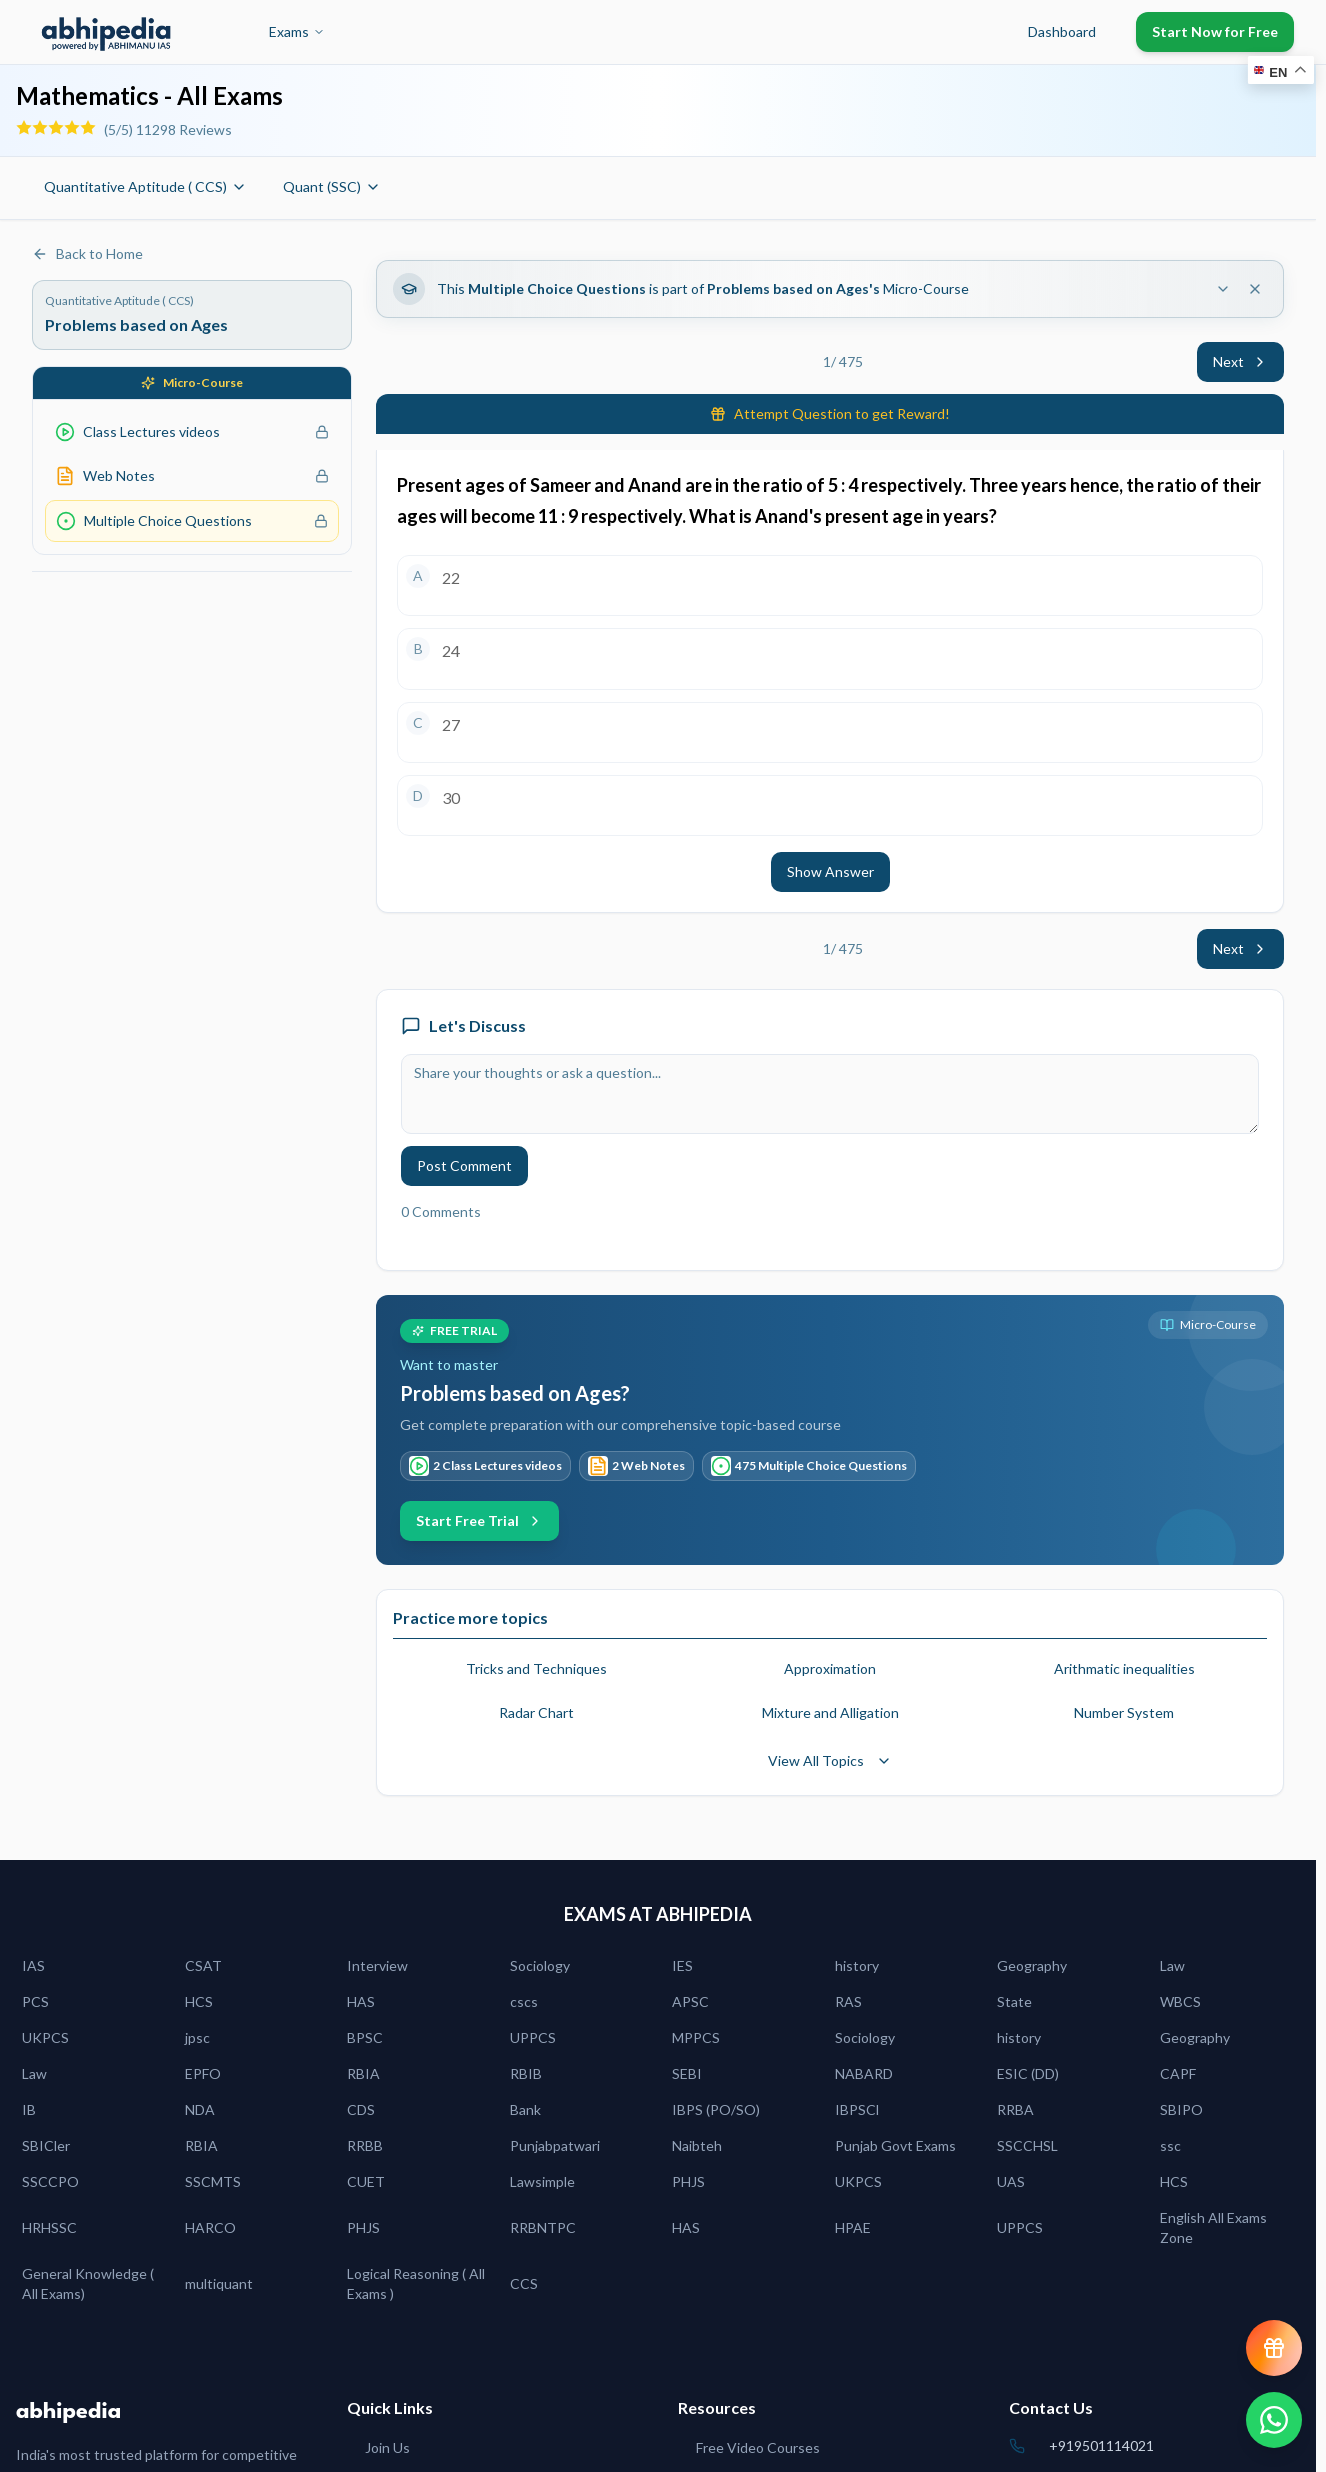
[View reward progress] (1274, 2348)
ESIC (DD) (1028, 2073)
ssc (1170, 2145)
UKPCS (45, 2037)
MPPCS (696, 2037)
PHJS (688, 2181)
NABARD (864, 2073)
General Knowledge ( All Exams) (88, 2283)
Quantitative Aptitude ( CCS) (145, 186)
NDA (200, 2109)
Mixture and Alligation (830, 1712)
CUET (366, 2181)
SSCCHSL (1027, 2145)
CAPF (1178, 2073)
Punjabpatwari (555, 2145)
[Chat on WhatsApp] (1274, 2420)
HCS (199, 2001)
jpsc (197, 2037)
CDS (361, 2109)
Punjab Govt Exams (895, 2145)
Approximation (830, 1668)
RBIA (363, 2073)
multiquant (219, 2283)
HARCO (210, 2227)
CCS (524, 2283)
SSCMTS (213, 2181)
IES (682, 1965)
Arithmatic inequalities (1124, 1668)
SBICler (46, 2145)
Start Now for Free (1215, 31)
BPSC (365, 2037)
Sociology (540, 1965)
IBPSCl (857, 2109)
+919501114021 (1101, 2445)
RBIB (526, 2073)
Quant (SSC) (332, 186)
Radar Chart (536, 1712)
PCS (35, 2001)
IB (29, 2109)
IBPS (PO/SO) (716, 2109)
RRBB (365, 2145)
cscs (524, 2001)
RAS (848, 2001)
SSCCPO (50, 2181)
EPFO (203, 2073)
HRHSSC (49, 2227)
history (857, 1965)
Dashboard (1062, 31)
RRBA (1015, 2109)
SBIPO (1181, 2109)
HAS (361, 2001)
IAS (33, 1965)
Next (1240, 361)
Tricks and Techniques (536, 1668)
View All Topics (830, 1760)
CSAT (203, 1965)
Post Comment (464, 1165)
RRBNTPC (543, 2227)
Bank (525, 2109)
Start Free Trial (479, 1520)
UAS (1011, 2181)
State (1014, 2001)
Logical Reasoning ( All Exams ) (416, 2283)
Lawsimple (542, 2181)
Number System (1124, 1712)
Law (1172, 1965)
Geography (1032, 1965)
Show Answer (830, 871)
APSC (690, 2001)
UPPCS (533, 2037)
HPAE (853, 2227)
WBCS (1180, 2001)
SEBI (687, 2073)
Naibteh (697, 2145)
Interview (377, 1965)
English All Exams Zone (1213, 2227)
